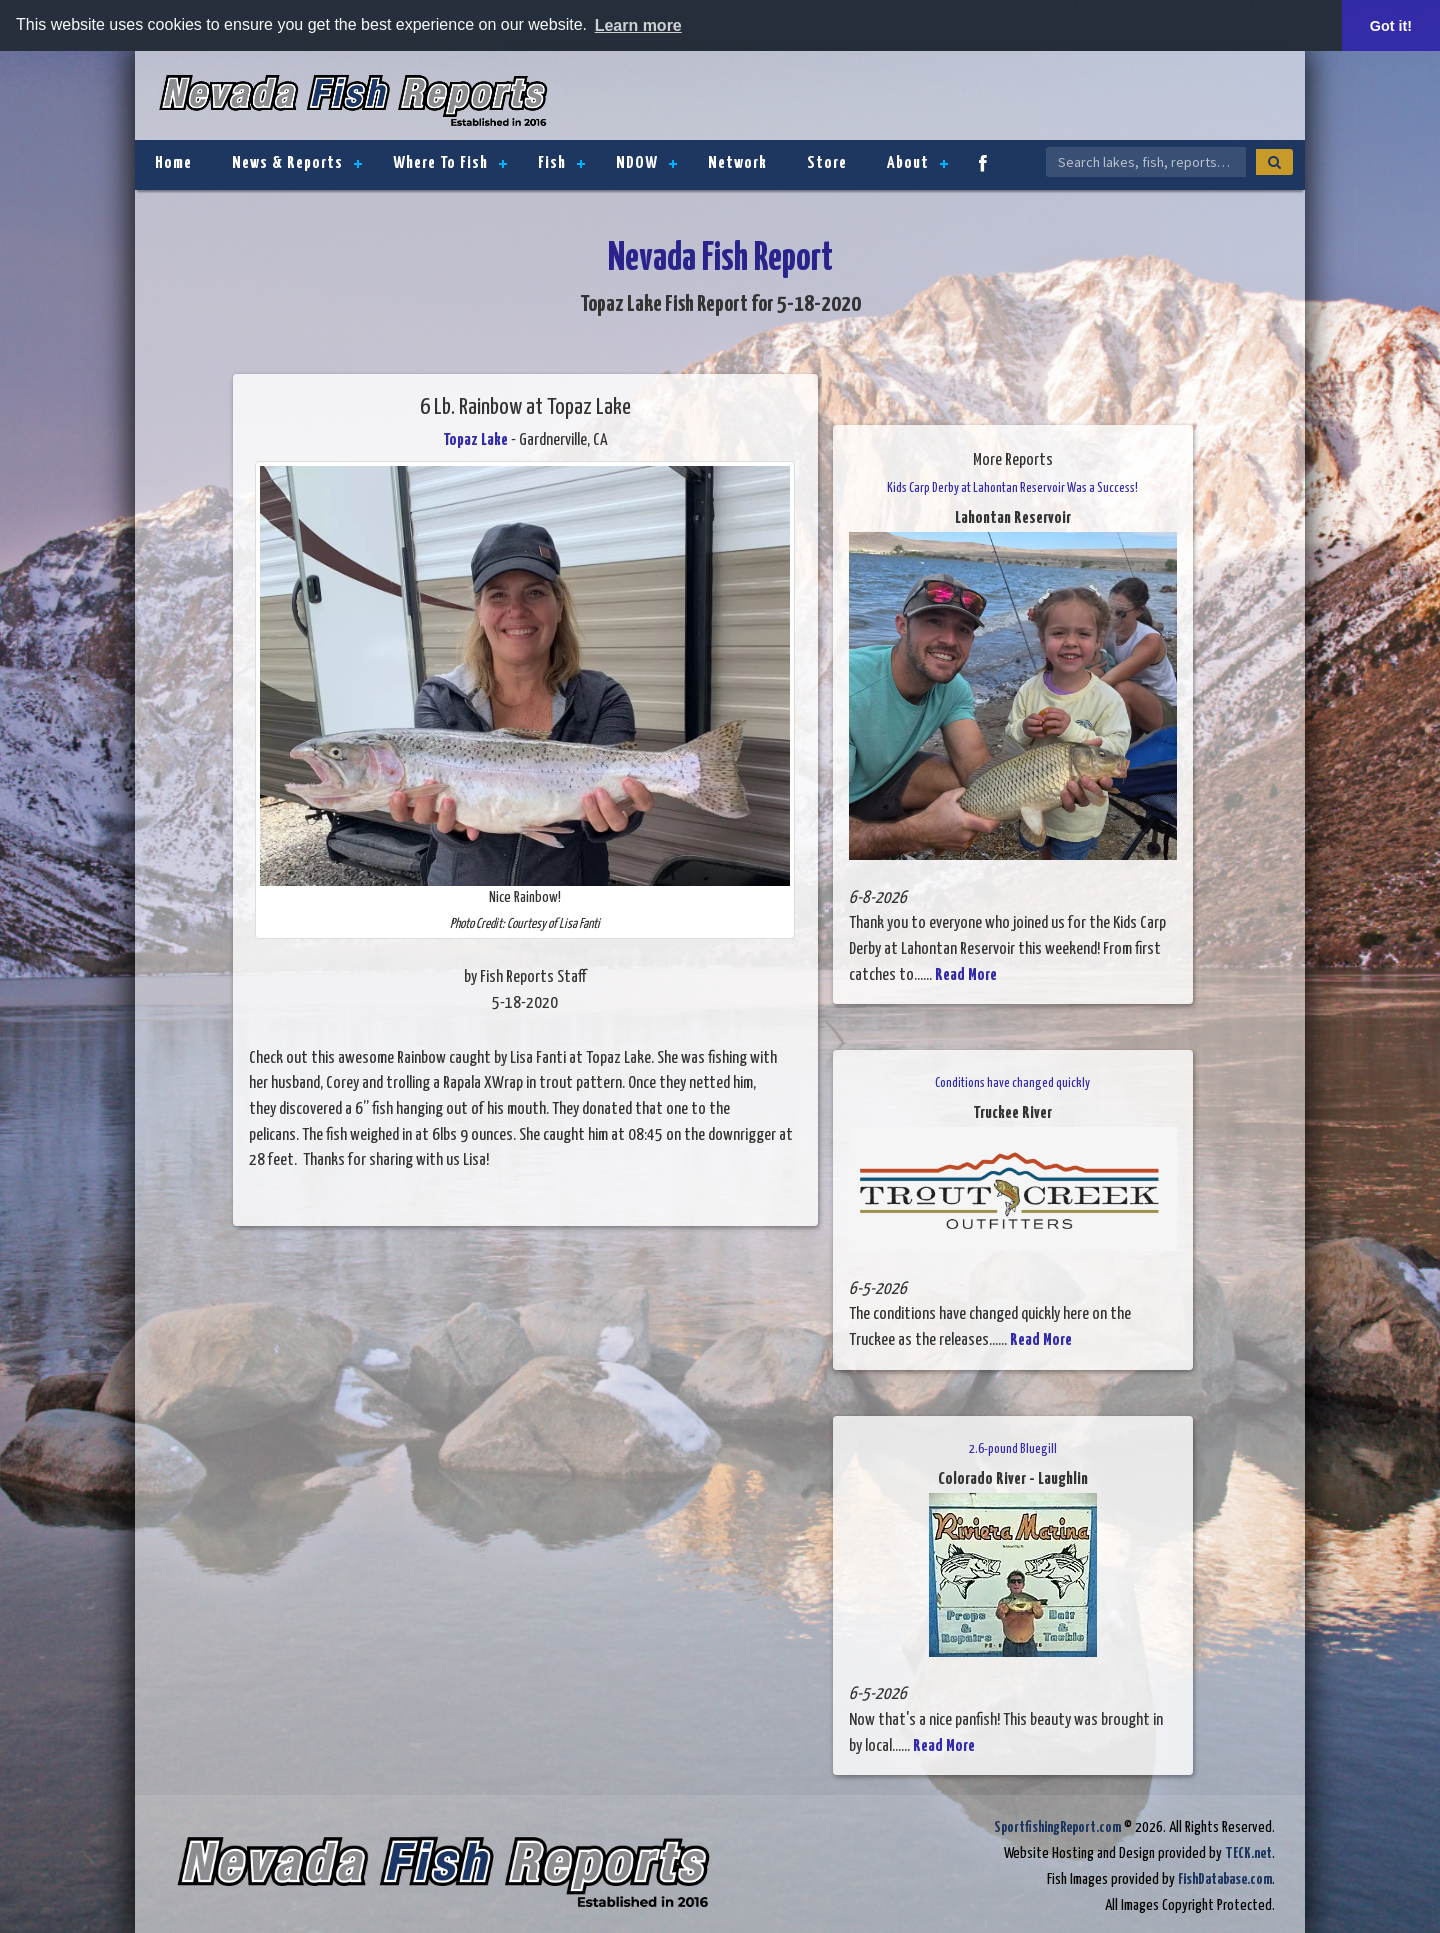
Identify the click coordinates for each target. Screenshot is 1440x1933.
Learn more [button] (638, 25)
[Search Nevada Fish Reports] (1146, 162)
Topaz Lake (475, 440)
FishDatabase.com (1225, 1879)
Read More (966, 975)
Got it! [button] (1391, 26)
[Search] (1274, 162)
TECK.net (1248, 1853)
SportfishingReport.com (1057, 1827)
